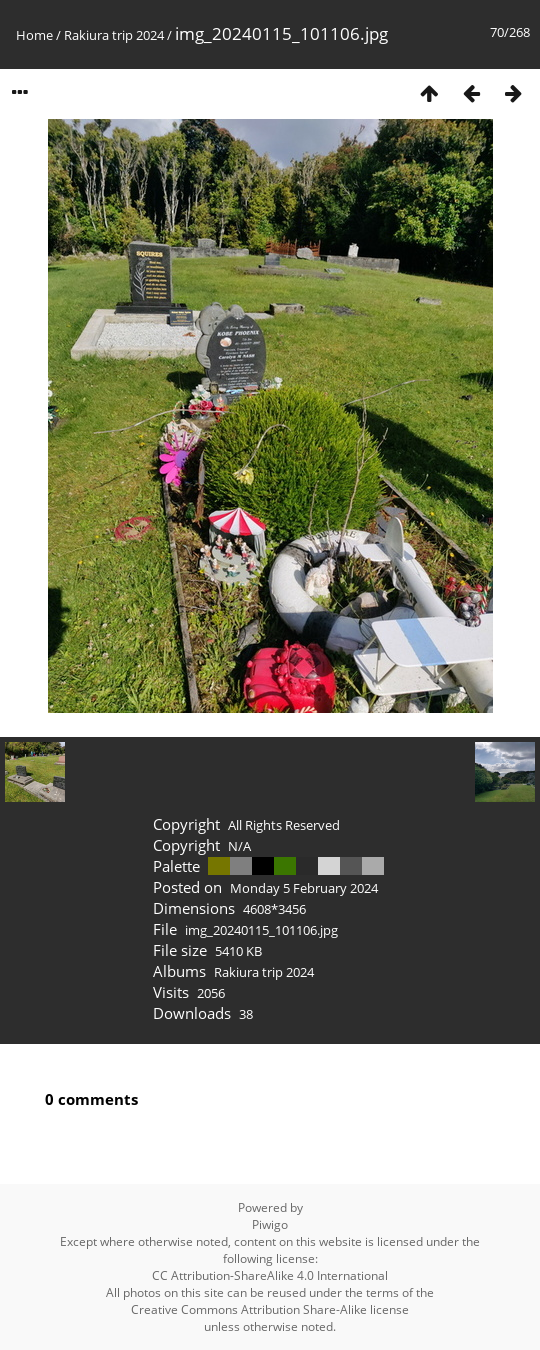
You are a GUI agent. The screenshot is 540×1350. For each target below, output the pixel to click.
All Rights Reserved (284, 825)
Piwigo (270, 1224)
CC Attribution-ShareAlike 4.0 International (270, 1275)
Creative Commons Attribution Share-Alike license (270, 1309)
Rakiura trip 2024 (114, 35)
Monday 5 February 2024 (304, 888)
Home (34, 35)
